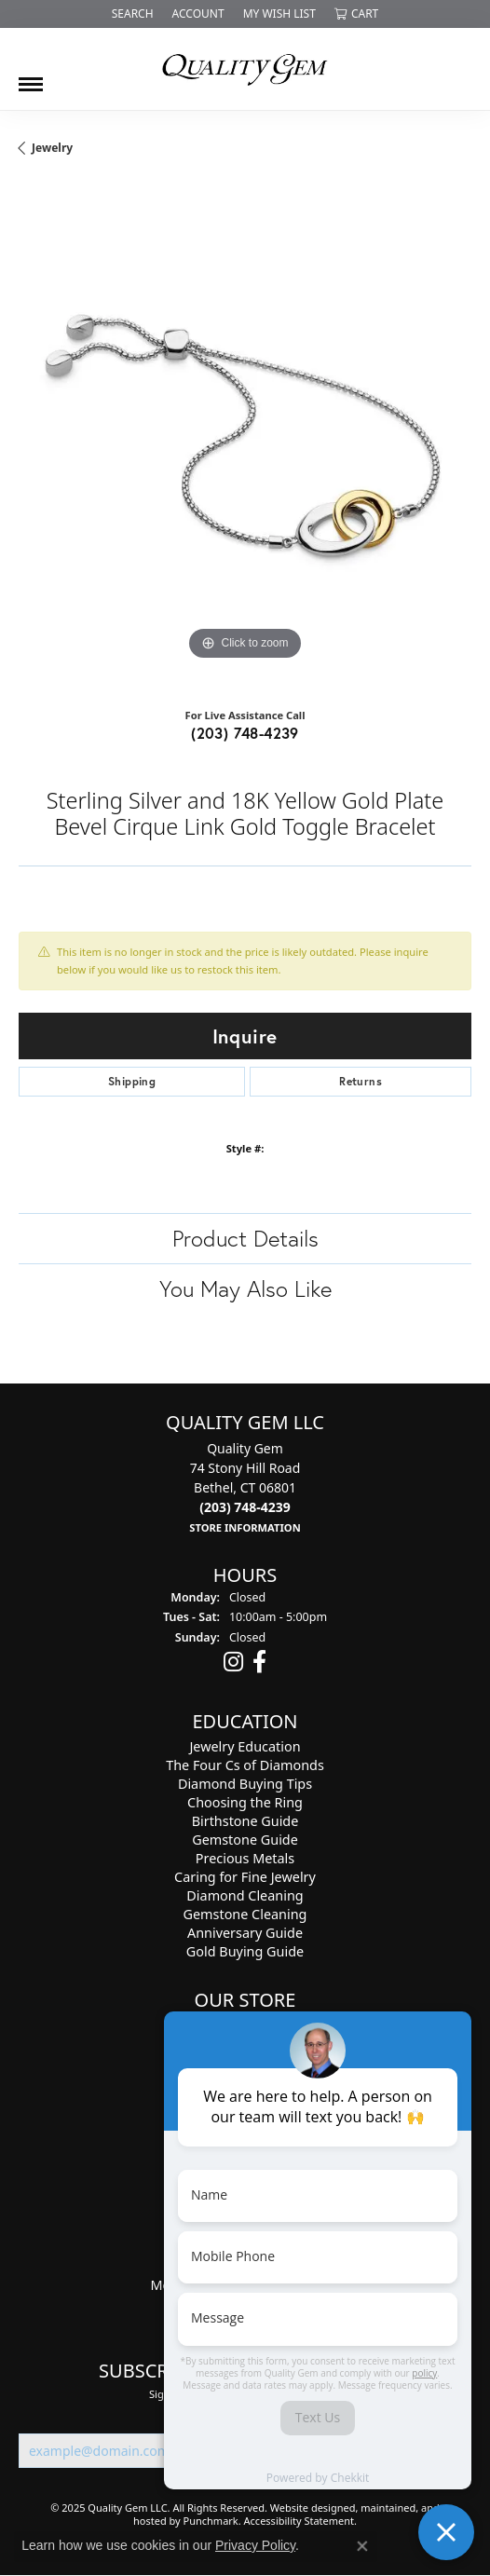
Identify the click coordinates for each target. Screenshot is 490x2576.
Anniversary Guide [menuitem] (245, 1933)
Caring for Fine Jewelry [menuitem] (245, 1878)
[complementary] (322, 2273)
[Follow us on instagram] (233, 1663)
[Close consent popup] (362, 2546)
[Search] (133, 14)
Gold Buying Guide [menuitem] (245, 1952)
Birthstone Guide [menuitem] (245, 1822)
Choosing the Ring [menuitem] (245, 1803)
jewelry (52, 148)
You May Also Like (245, 1288)
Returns (360, 1081)
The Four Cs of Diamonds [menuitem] (245, 1766)
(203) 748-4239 (245, 733)
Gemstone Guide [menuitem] (245, 1840)
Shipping (132, 1081)
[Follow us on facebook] (259, 1663)
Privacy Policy (255, 2545)
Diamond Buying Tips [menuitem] (245, 1784)
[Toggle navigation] (30, 77)
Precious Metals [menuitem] (245, 1859)
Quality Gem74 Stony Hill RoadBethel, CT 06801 (244, 1487)
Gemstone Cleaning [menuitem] (245, 1915)
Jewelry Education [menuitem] (244, 1747)
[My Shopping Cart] (356, 14)
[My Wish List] (279, 14)
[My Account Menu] (198, 14)
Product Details (245, 1238)
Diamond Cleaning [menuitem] (244, 1896)
